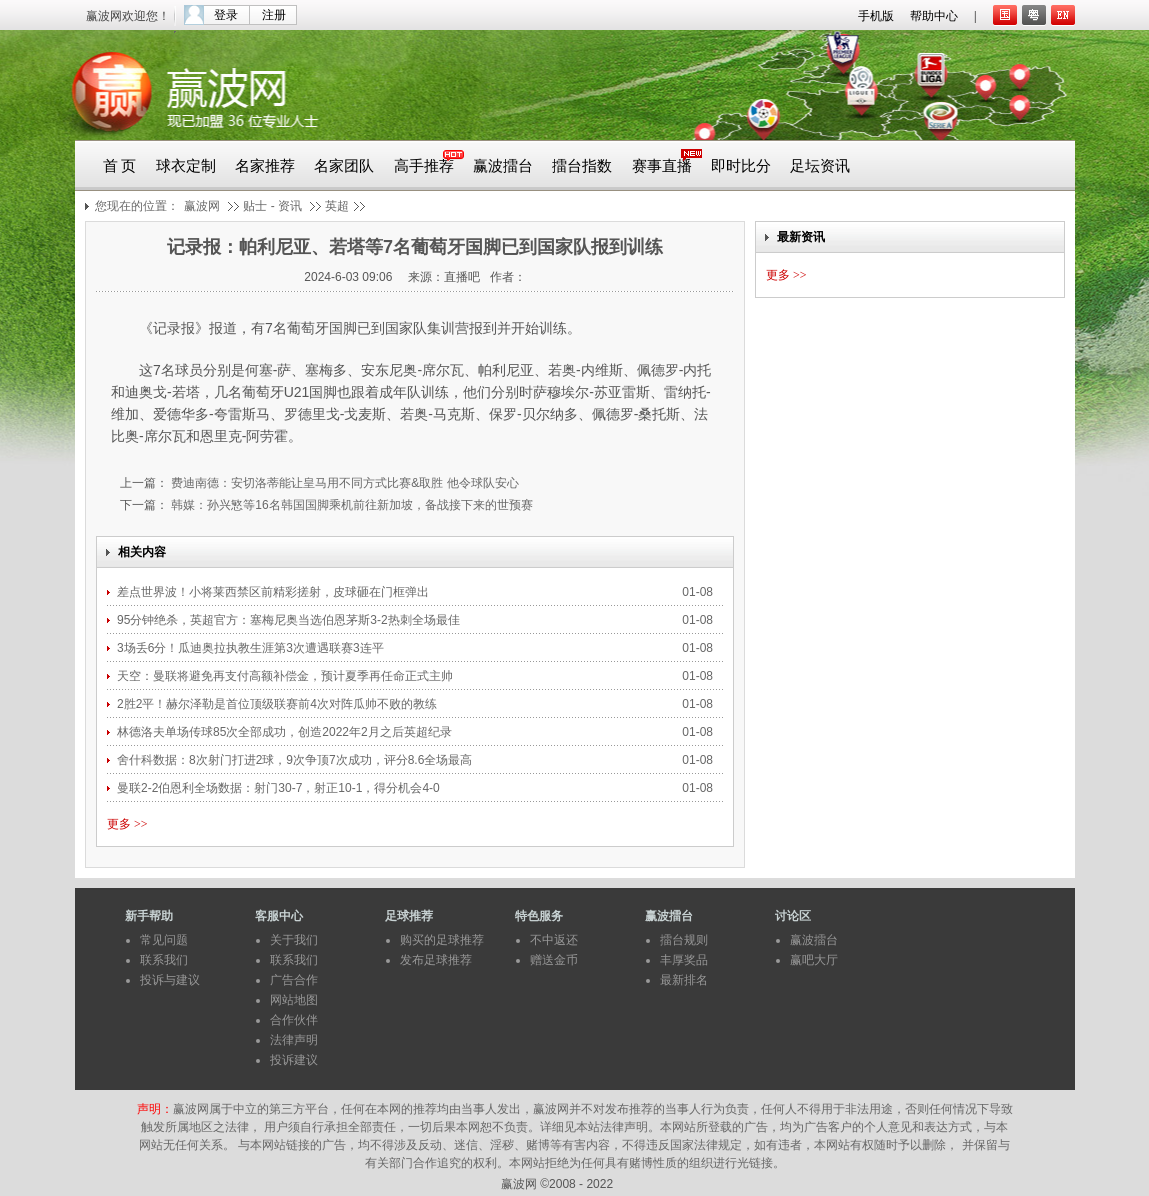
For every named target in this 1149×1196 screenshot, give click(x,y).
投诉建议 (294, 1060)
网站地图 (294, 1000)
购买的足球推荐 (442, 940)
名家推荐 (265, 166)
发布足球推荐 (436, 960)
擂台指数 (582, 166)
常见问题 (164, 940)
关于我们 (294, 940)
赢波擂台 (503, 166)
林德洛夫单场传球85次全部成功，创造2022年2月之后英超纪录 (284, 732)
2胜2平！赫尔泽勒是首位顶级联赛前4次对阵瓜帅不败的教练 (277, 704)
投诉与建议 (170, 980)
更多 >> (127, 824)
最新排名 (684, 980)
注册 (274, 15)
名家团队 (344, 166)
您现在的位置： (137, 206)
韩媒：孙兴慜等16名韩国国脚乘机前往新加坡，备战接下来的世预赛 (350, 505)
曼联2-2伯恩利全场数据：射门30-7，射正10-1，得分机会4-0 (278, 788)
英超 (337, 206)
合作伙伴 (294, 1020)
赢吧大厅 (814, 960)
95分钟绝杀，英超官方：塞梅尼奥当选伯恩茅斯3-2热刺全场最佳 (290, 620)
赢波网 (202, 206)
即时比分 (741, 166)
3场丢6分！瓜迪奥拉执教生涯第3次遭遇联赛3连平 (250, 648)
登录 (226, 15)
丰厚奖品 (684, 960)
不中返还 (554, 940)
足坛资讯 (820, 166)
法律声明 (294, 1040)
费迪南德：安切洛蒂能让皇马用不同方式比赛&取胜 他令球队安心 (343, 483)
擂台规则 (684, 940)
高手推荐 (424, 166)
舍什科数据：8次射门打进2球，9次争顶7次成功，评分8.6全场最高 (296, 760)
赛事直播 (662, 166)
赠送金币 (554, 960)
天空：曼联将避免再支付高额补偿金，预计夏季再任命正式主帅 (286, 676)
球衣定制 (186, 166)
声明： (155, 1109)
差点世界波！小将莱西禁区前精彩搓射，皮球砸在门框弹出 (273, 592)
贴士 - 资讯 (272, 206)
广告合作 (294, 980)
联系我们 (164, 960)
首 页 (120, 166)
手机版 (876, 16)
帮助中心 (934, 16)
